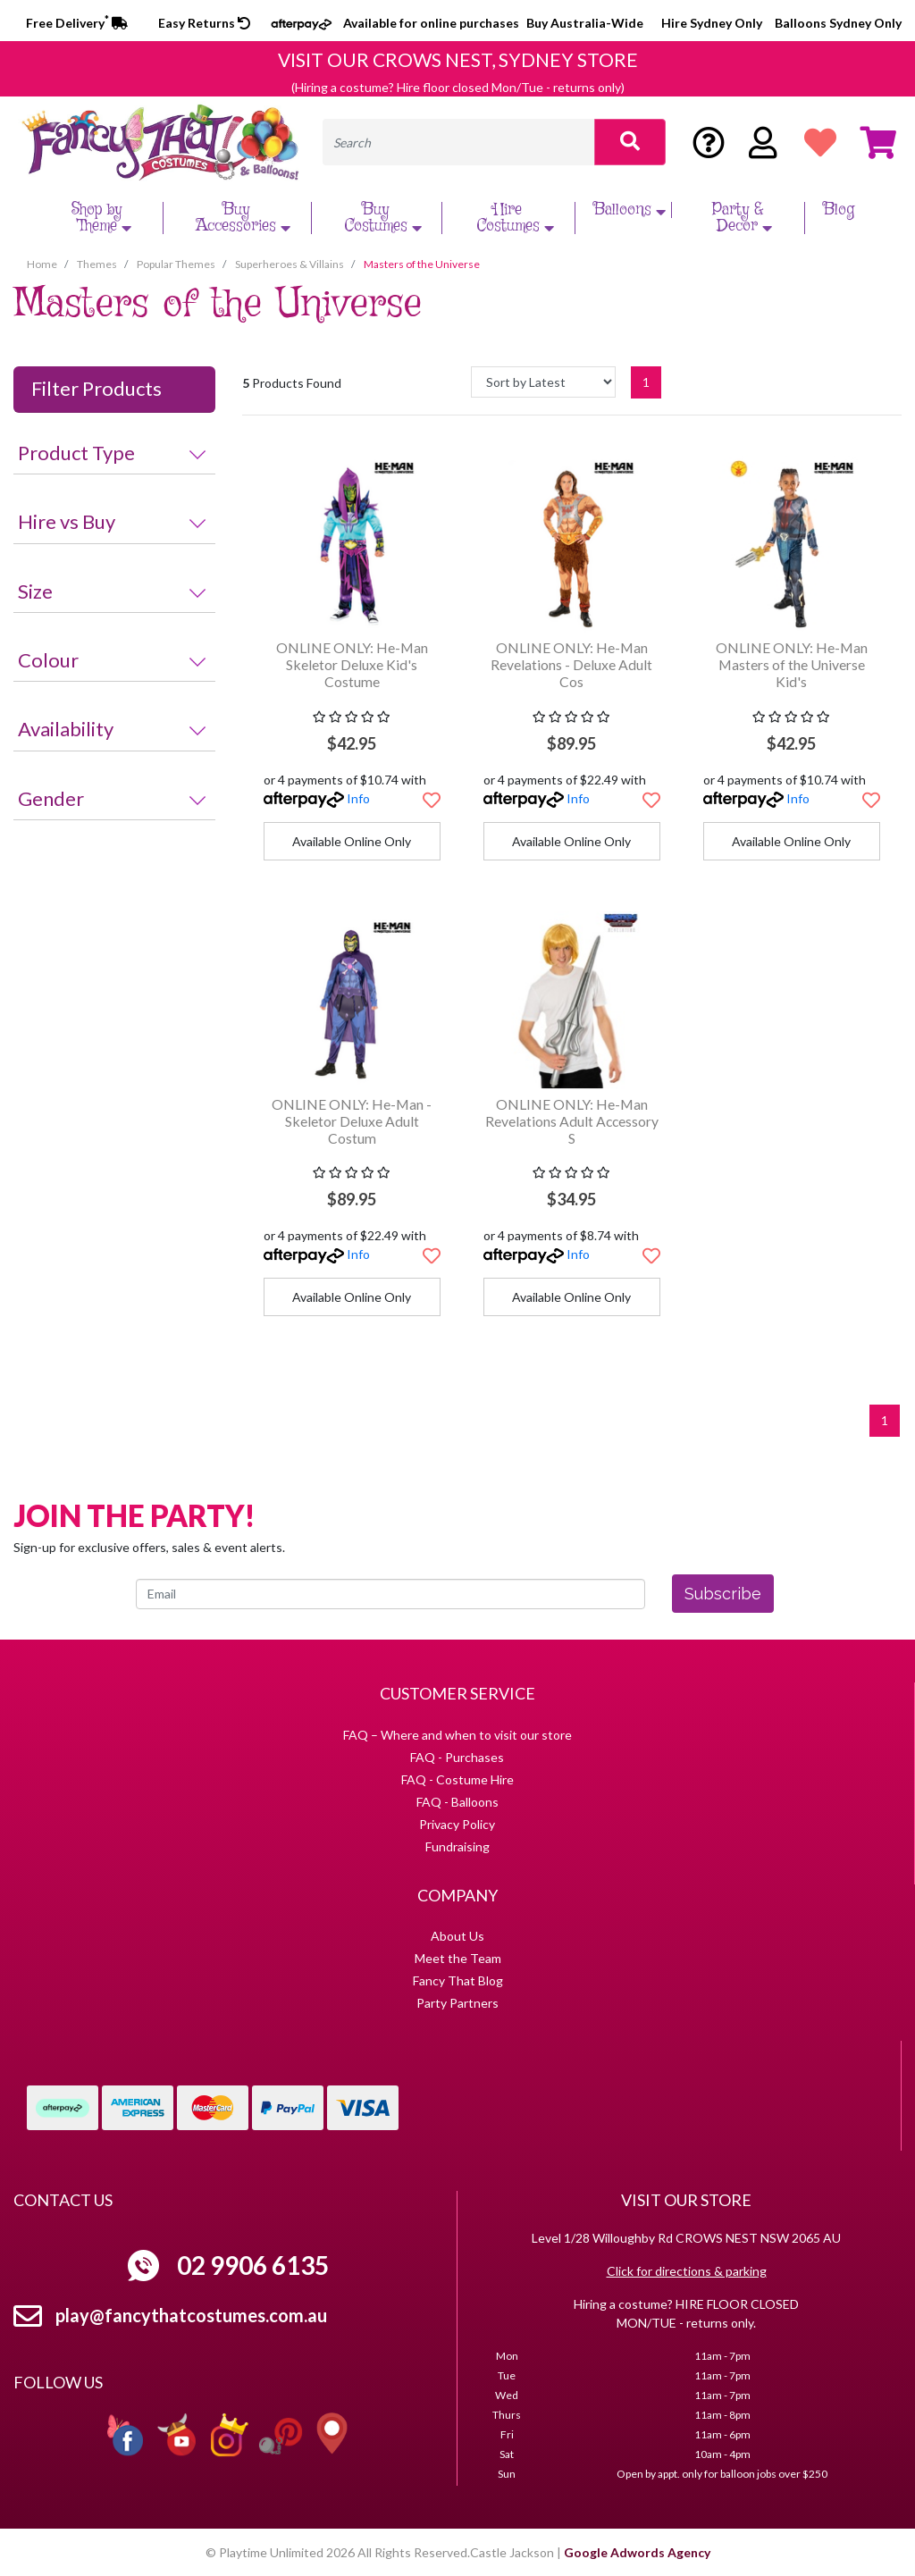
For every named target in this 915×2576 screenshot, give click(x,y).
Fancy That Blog (458, 1980)
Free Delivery (77, 22)
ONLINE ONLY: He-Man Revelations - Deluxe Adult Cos (571, 664)
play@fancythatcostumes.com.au (191, 2315)
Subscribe (722, 1593)
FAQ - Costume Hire (457, 1779)
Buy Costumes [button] (385, 218)
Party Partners (457, 2002)
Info (358, 798)
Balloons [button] (631, 210)
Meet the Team (458, 1958)
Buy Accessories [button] (245, 218)
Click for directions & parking (687, 2270)
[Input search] (459, 142)
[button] (432, 799)
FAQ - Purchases (457, 1757)
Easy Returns (204, 22)
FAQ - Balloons (457, 1801)
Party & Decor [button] (744, 218)
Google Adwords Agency (637, 2552)
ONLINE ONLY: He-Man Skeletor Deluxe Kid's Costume (352, 664)
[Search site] (630, 142)
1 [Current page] (646, 382)
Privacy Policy (457, 1824)
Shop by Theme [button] (103, 218)
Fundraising (457, 1846)
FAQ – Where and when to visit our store (457, 1734)
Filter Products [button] (96, 388)
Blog (838, 210)
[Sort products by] (543, 382)
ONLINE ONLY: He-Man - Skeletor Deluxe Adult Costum (352, 1120)
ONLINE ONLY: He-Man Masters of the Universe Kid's (792, 664)
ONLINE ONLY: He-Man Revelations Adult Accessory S (572, 1120)
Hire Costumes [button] (517, 218)
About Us (457, 1935)
